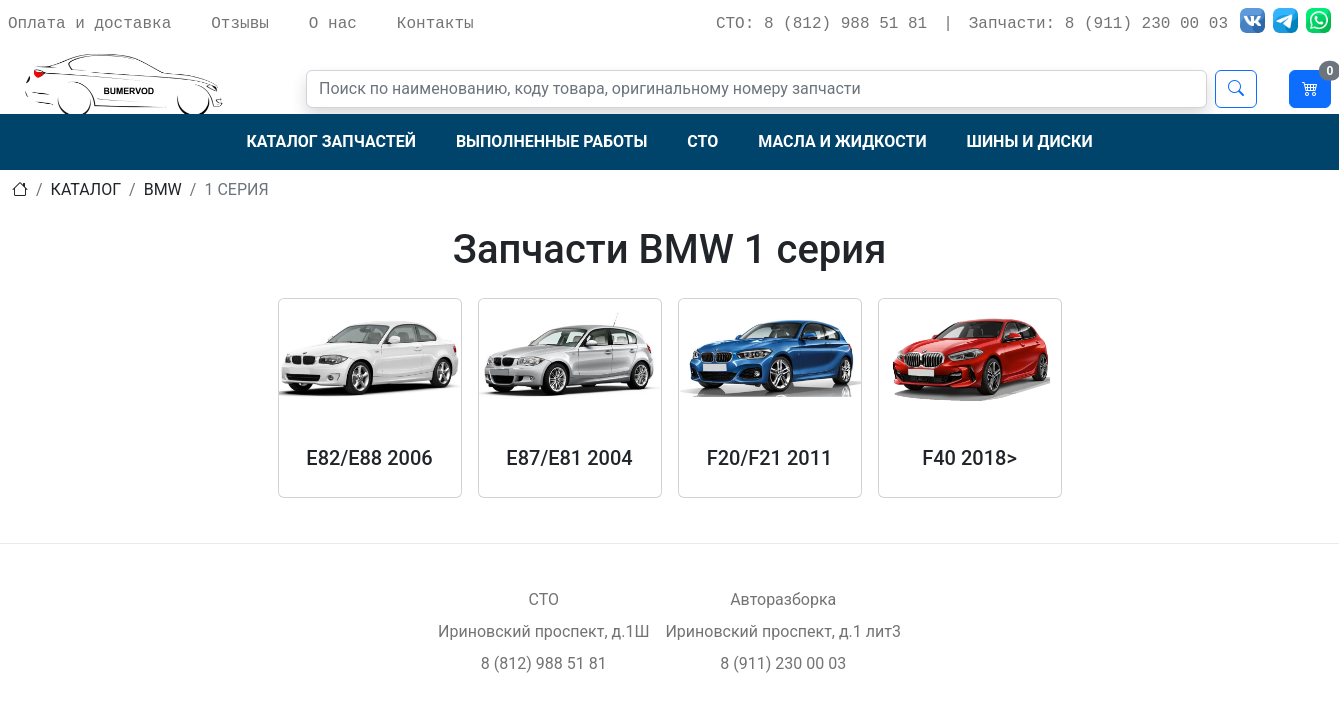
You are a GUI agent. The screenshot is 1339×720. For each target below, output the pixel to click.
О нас (333, 24)
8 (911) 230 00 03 (783, 663)
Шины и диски (1030, 141)
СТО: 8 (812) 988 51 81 (821, 24)
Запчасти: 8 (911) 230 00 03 (1098, 24)
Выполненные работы (551, 141)
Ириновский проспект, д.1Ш (543, 631)
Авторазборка (783, 599)
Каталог (86, 189)
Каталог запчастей (330, 141)
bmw (163, 189)
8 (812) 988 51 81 (544, 663)
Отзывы (240, 24)
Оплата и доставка (89, 24)
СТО (702, 141)
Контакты (435, 24)
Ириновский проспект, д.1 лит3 (783, 631)
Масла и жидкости (842, 141)
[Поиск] (756, 89)
